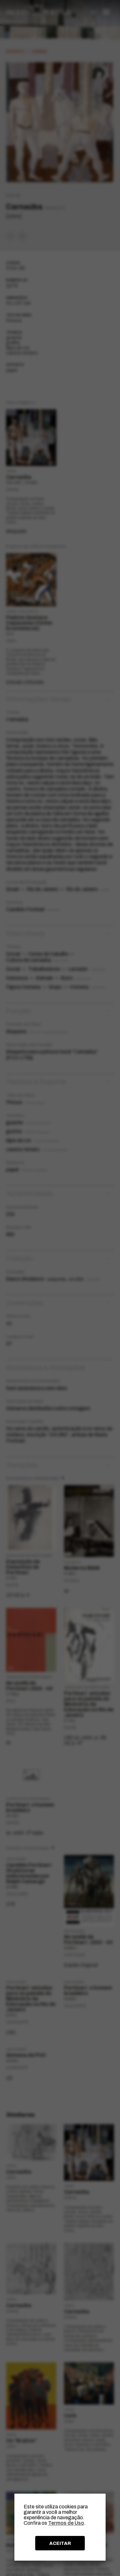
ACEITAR (60, 2543)
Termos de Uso (66, 2523)
